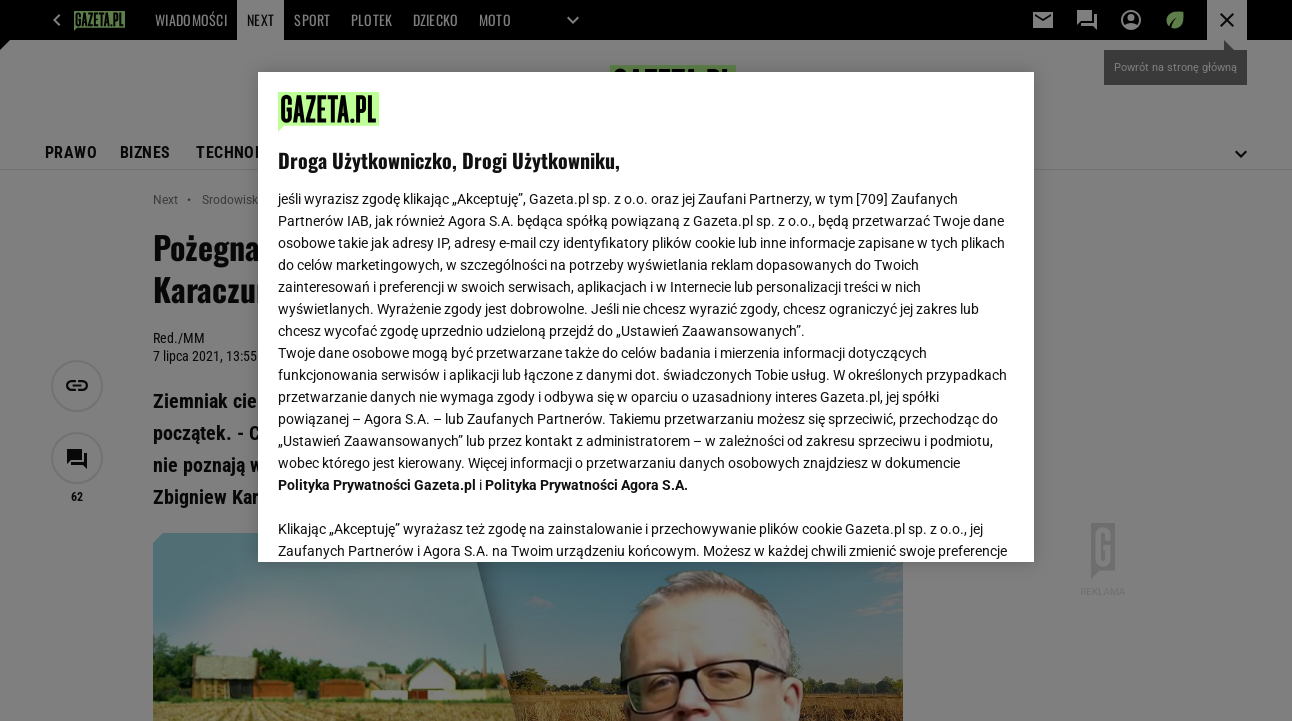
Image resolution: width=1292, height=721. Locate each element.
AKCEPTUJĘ (945, 523)
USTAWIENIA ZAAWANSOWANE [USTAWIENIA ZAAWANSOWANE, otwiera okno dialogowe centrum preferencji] (409, 522)
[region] (645, 317)
